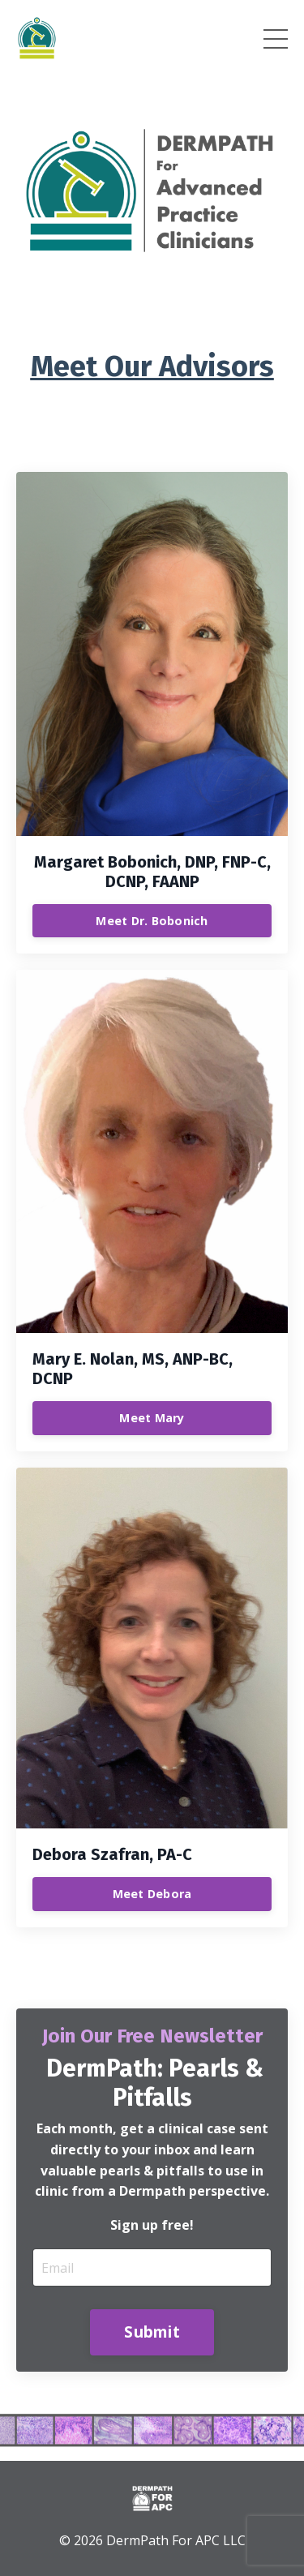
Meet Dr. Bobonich (152, 920)
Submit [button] (152, 2331)
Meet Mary (151, 1417)
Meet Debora (152, 1893)
